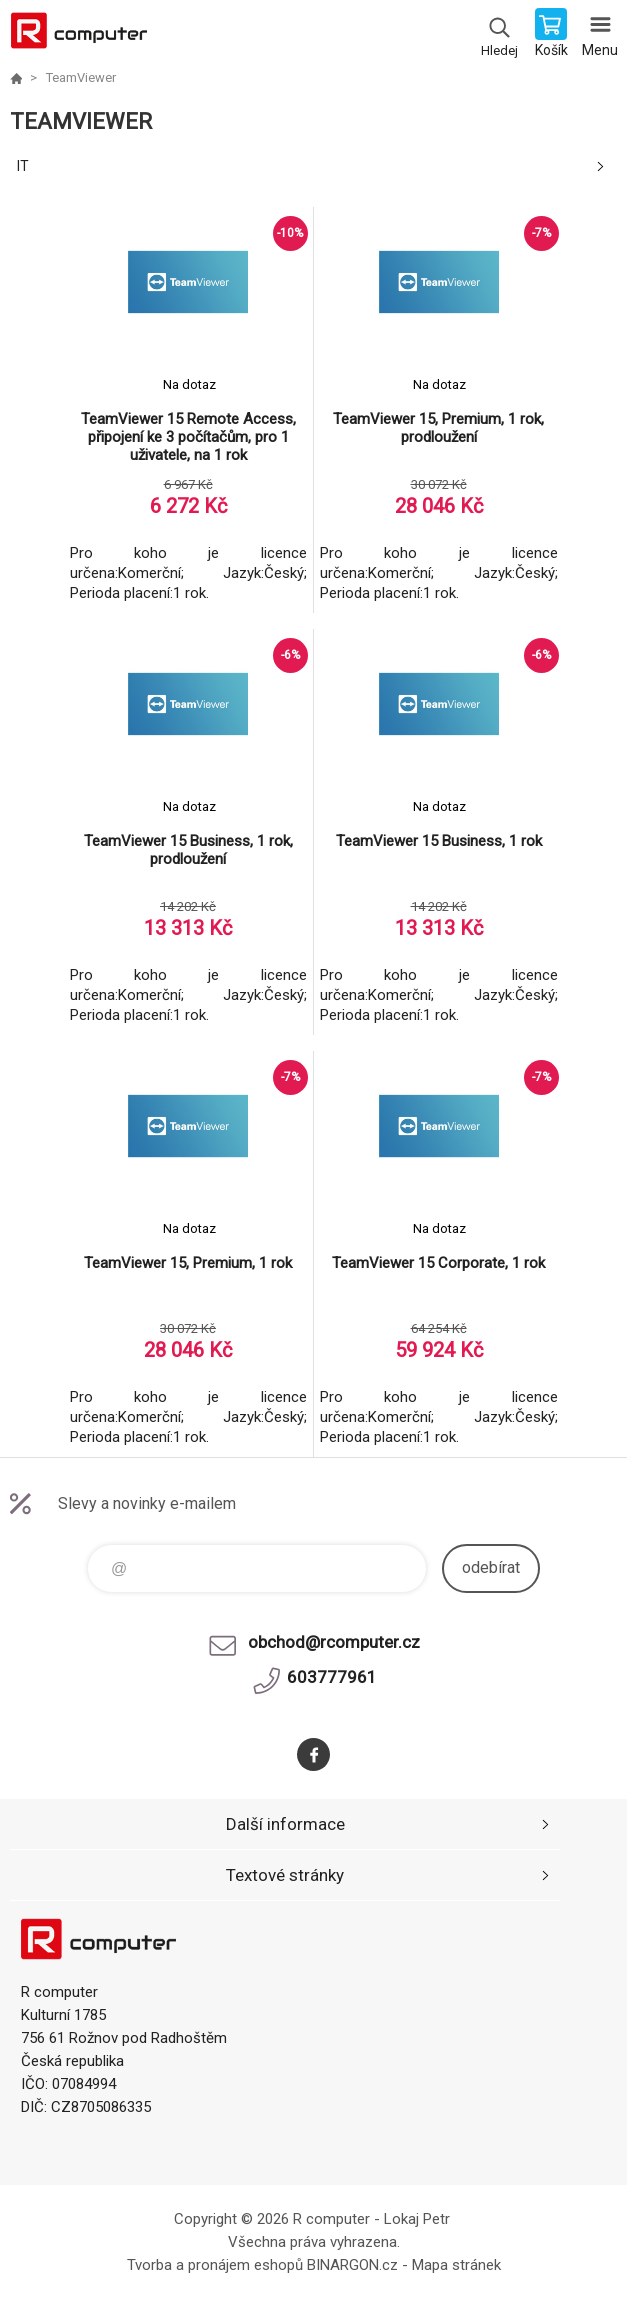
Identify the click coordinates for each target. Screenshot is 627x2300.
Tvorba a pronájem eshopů (215, 2265)
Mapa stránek (456, 2265)
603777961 (332, 1677)
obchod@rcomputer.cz (334, 1642)
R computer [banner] (78, 35)
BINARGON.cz (352, 2265)
